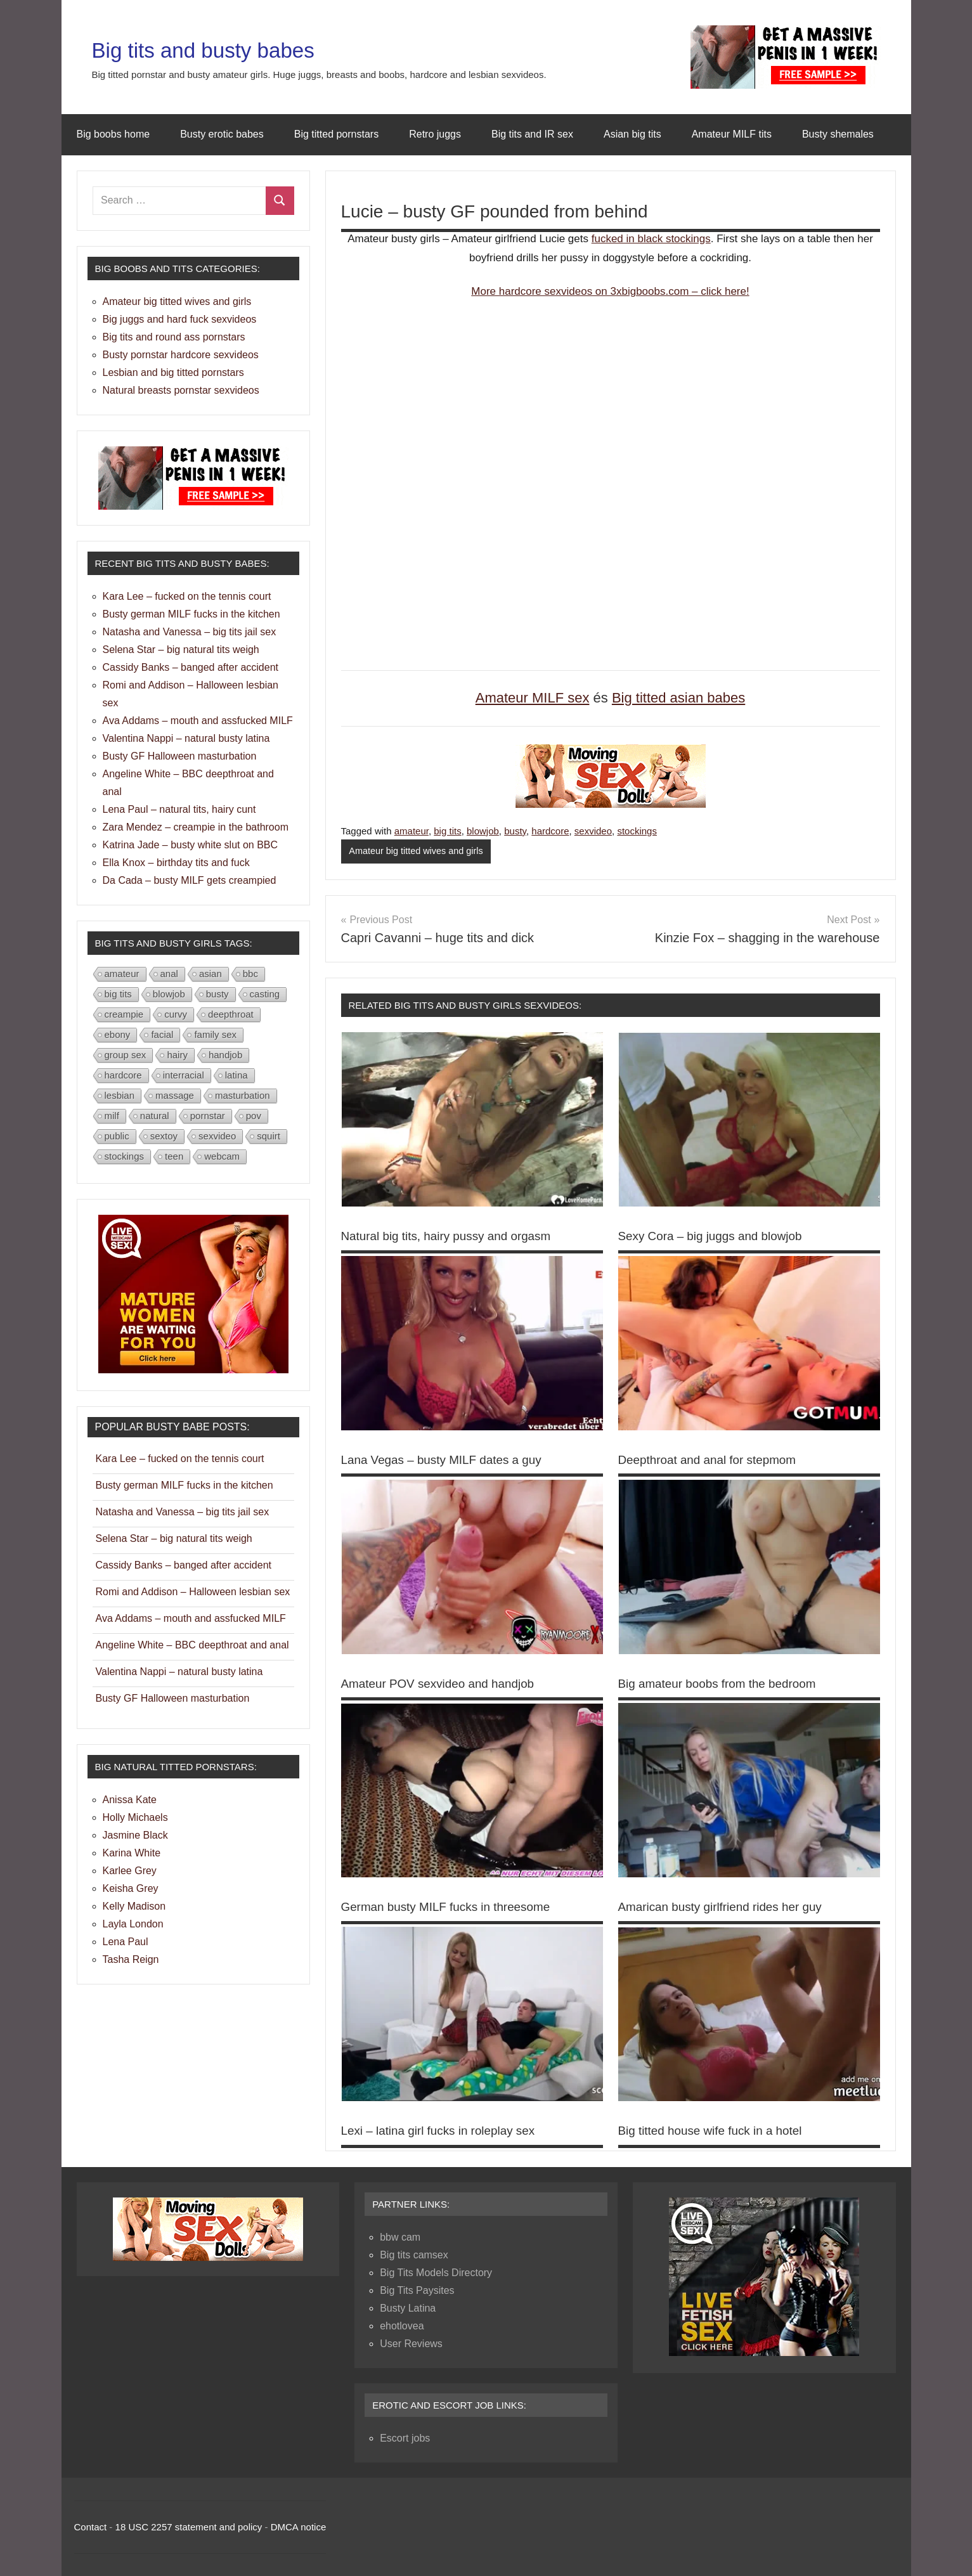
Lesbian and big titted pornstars (173, 372)
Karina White (132, 1853)
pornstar (207, 1115)
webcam (222, 1156)
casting (265, 993)
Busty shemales (838, 134)
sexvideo (593, 830)
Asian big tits (632, 134)
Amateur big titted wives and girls (418, 851)
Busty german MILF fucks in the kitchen (191, 614)
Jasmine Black (135, 1835)
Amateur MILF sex (533, 698)
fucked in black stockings (651, 239)
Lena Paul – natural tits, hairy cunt (179, 809)
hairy (177, 1054)
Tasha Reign (131, 1959)
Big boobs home (113, 134)
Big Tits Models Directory (436, 2272)
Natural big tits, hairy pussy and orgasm (452, 1236)
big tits (447, 830)
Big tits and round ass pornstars (174, 337)
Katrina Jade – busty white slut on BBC (190, 844)
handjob (225, 1054)
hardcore (550, 830)
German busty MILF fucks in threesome (452, 1906)
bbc (250, 973)
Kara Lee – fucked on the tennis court (187, 596)
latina (236, 1075)
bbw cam (400, 2236)
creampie (124, 1014)
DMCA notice (299, 2526)
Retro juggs (435, 134)
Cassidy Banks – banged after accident (191, 667)
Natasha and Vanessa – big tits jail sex (189, 631)
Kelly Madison (134, 1906)
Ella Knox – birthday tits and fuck (176, 862)
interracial (183, 1075)
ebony (118, 1034)
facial (162, 1034)
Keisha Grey (131, 1888)
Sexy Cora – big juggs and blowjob (715, 1236)
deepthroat (231, 1014)
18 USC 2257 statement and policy (188, 2526)
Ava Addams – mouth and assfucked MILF (198, 720)
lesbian (120, 1095)
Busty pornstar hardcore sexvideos (181, 354)
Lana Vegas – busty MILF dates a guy (447, 1460)
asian (210, 973)
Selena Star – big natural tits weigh (181, 649)
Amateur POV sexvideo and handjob (444, 1683)
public (117, 1135)
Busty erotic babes (222, 134)
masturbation (242, 1095)
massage (174, 1095)
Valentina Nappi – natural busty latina (186, 738)
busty (515, 830)
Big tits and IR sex (532, 134)
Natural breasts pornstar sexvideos (181, 390)
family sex (215, 1034)
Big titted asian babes (678, 698)
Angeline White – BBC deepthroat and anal (192, 1645)
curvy (175, 1014)
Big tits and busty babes (226, 49)
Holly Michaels (135, 1817)
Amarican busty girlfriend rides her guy (726, 1906)
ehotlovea (402, 2325)
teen (174, 1156)
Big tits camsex (414, 2254)
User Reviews (411, 2343)
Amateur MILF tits (732, 134)
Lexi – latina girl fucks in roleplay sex (444, 2130)
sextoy (164, 1135)
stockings (637, 830)
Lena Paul (125, 1941)
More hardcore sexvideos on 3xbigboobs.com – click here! (610, 291)
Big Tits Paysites (417, 2289)
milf (112, 1115)
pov (253, 1115)
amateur (411, 830)
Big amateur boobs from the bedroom (723, 1683)
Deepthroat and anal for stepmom (712, 1460)
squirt (268, 1135)
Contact (90, 2526)
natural (154, 1115)
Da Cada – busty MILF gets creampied (189, 880)
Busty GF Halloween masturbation (180, 756)
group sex (125, 1054)
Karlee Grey (130, 1870)
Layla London (133, 1924)
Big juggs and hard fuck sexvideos (180, 319)
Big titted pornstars (336, 134)
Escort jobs (405, 2437)
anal (169, 973)
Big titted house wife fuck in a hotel (715, 2130)
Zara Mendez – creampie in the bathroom (195, 827)
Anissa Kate (130, 1799)
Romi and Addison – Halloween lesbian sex (193, 1591)
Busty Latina (408, 2307)
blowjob (483, 830)
